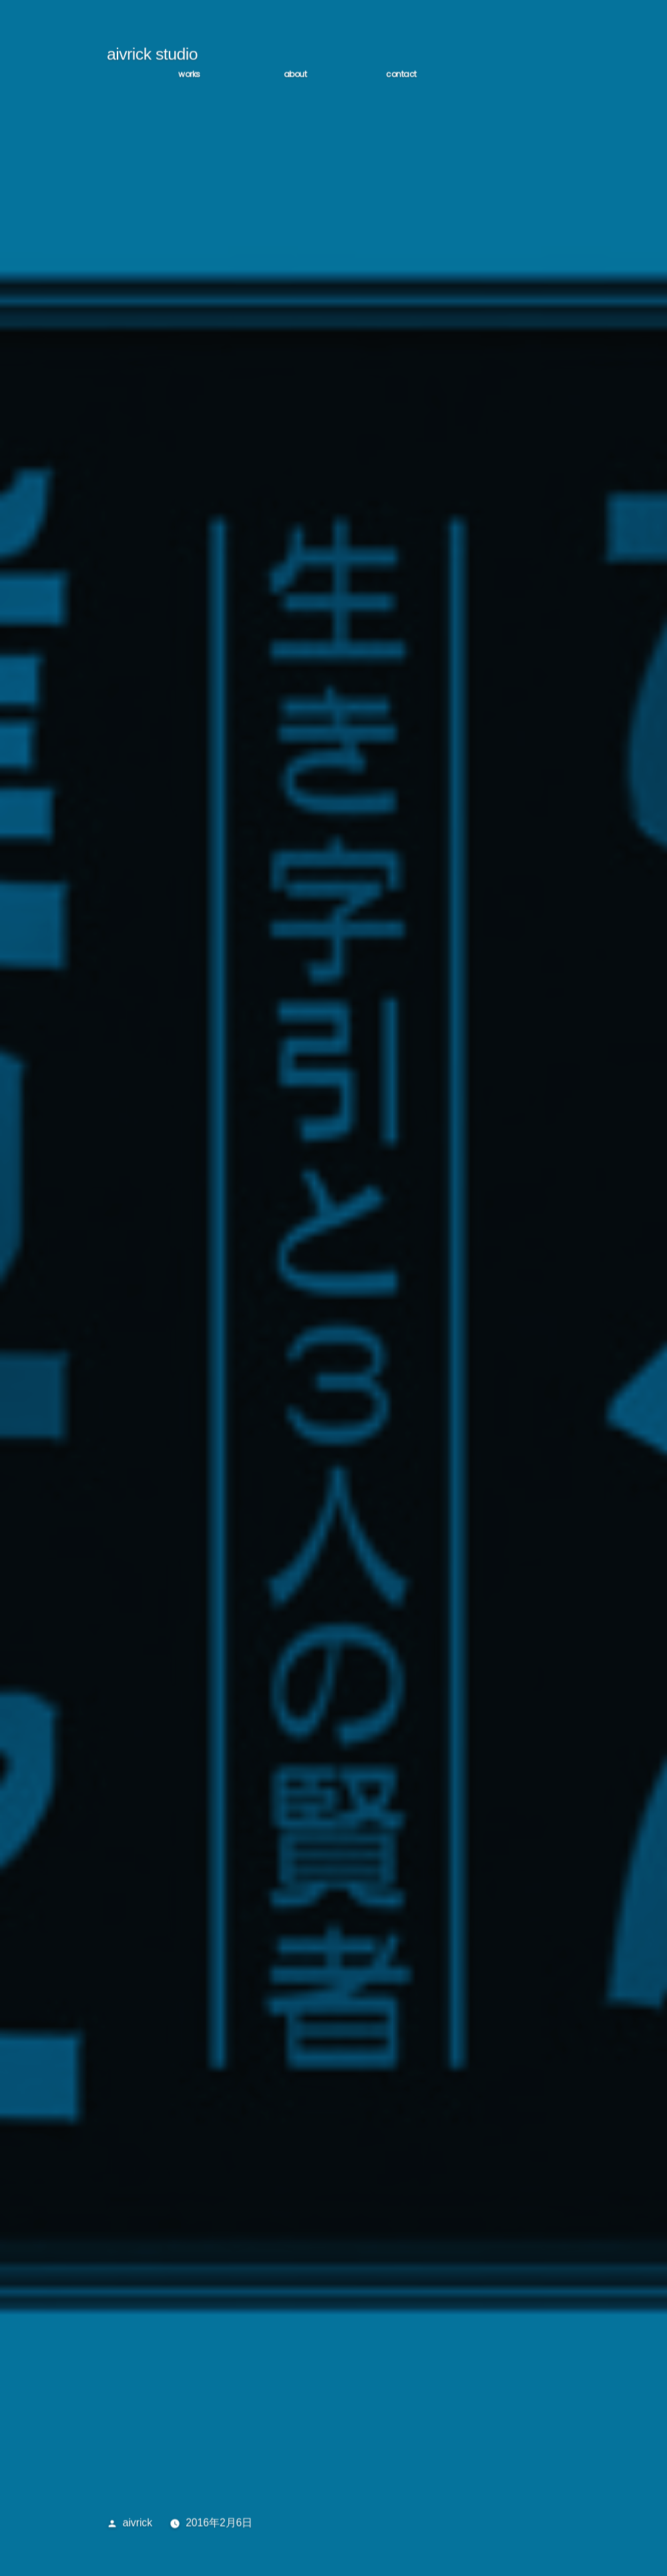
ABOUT (295, 78)
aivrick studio (152, 58)
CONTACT (401, 78)
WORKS (189, 78)
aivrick (137, 2527)
